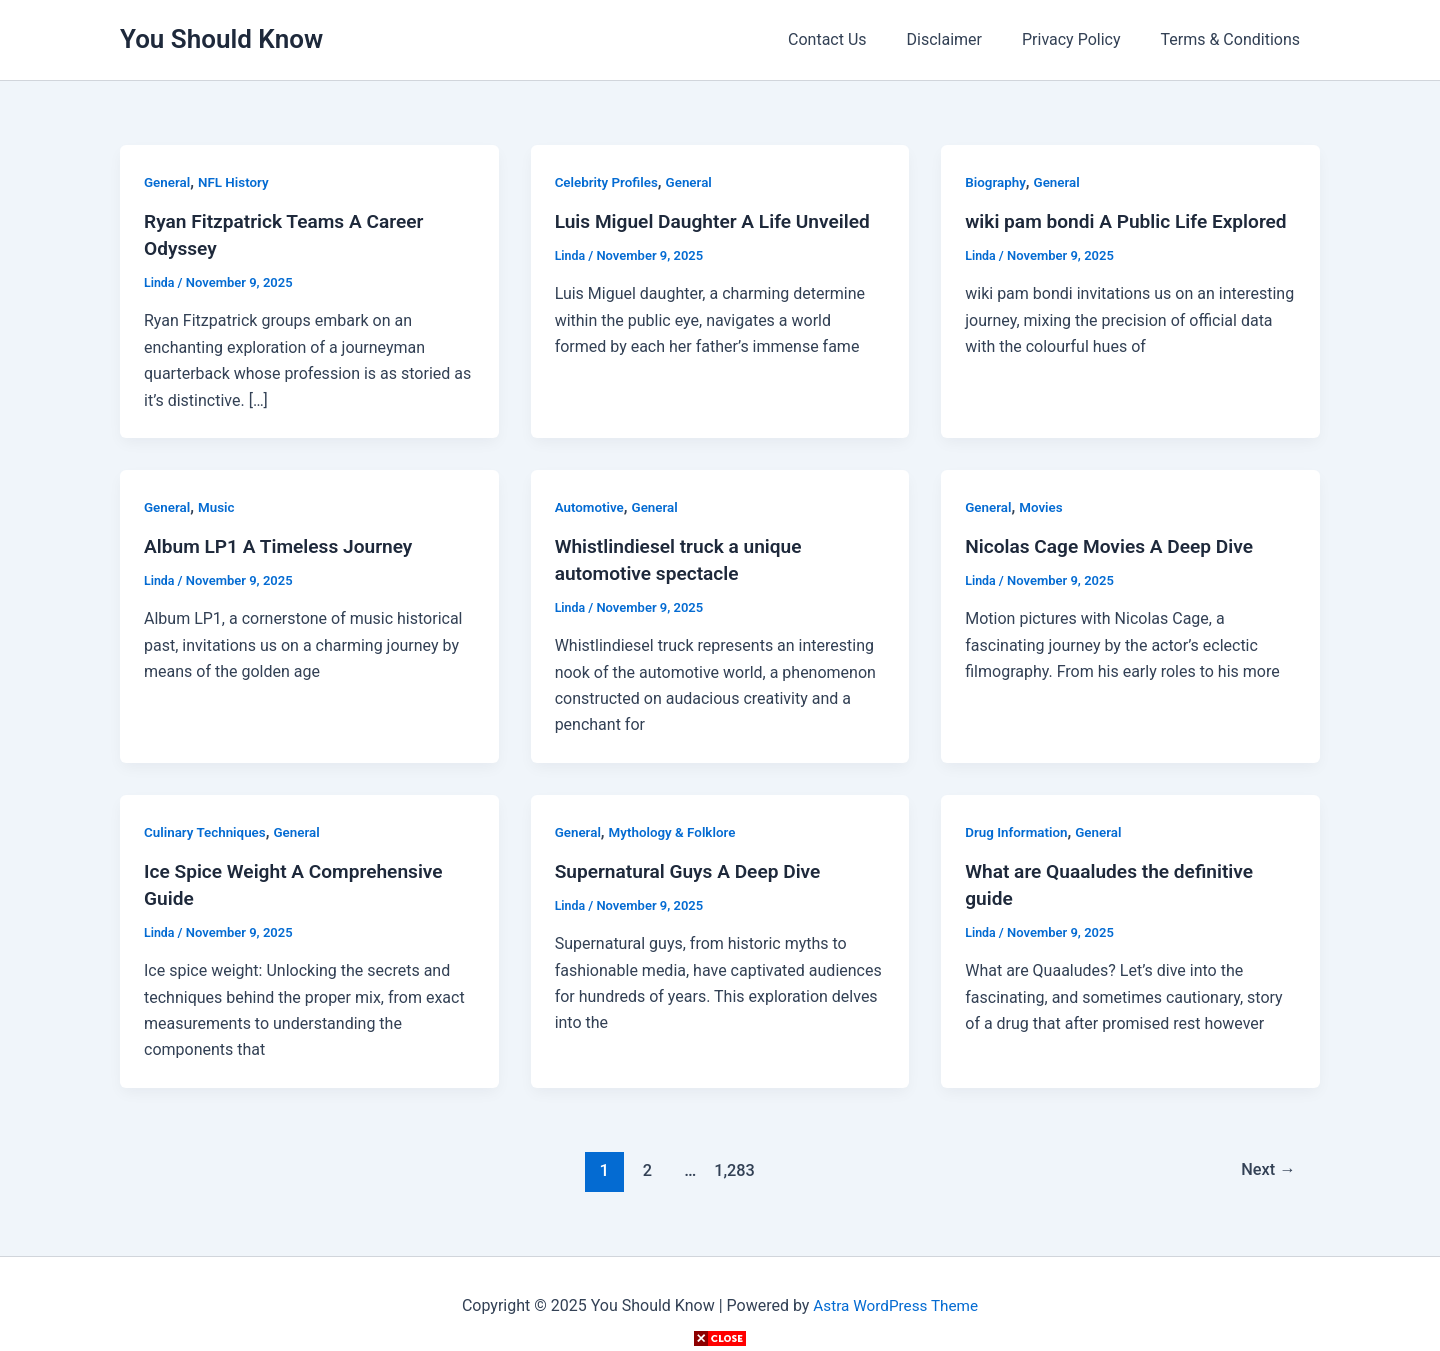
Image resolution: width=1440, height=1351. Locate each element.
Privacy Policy (1083, 39)
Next (1266, 1165)
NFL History (237, 182)
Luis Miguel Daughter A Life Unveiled (720, 221)
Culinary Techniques (207, 828)
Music (219, 505)
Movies (1043, 505)
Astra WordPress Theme (895, 1300)
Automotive (591, 505)
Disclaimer (964, 39)
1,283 (732, 1165)
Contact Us (855, 39)
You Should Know (221, 39)
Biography (996, 182)
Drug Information (1018, 828)
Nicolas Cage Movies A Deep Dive (1115, 544)
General (168, 182)
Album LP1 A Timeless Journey (284, 544)
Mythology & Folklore (677, 828)
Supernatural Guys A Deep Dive (694, 868)
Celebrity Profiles (609, 182)
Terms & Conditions (1235, 39)
